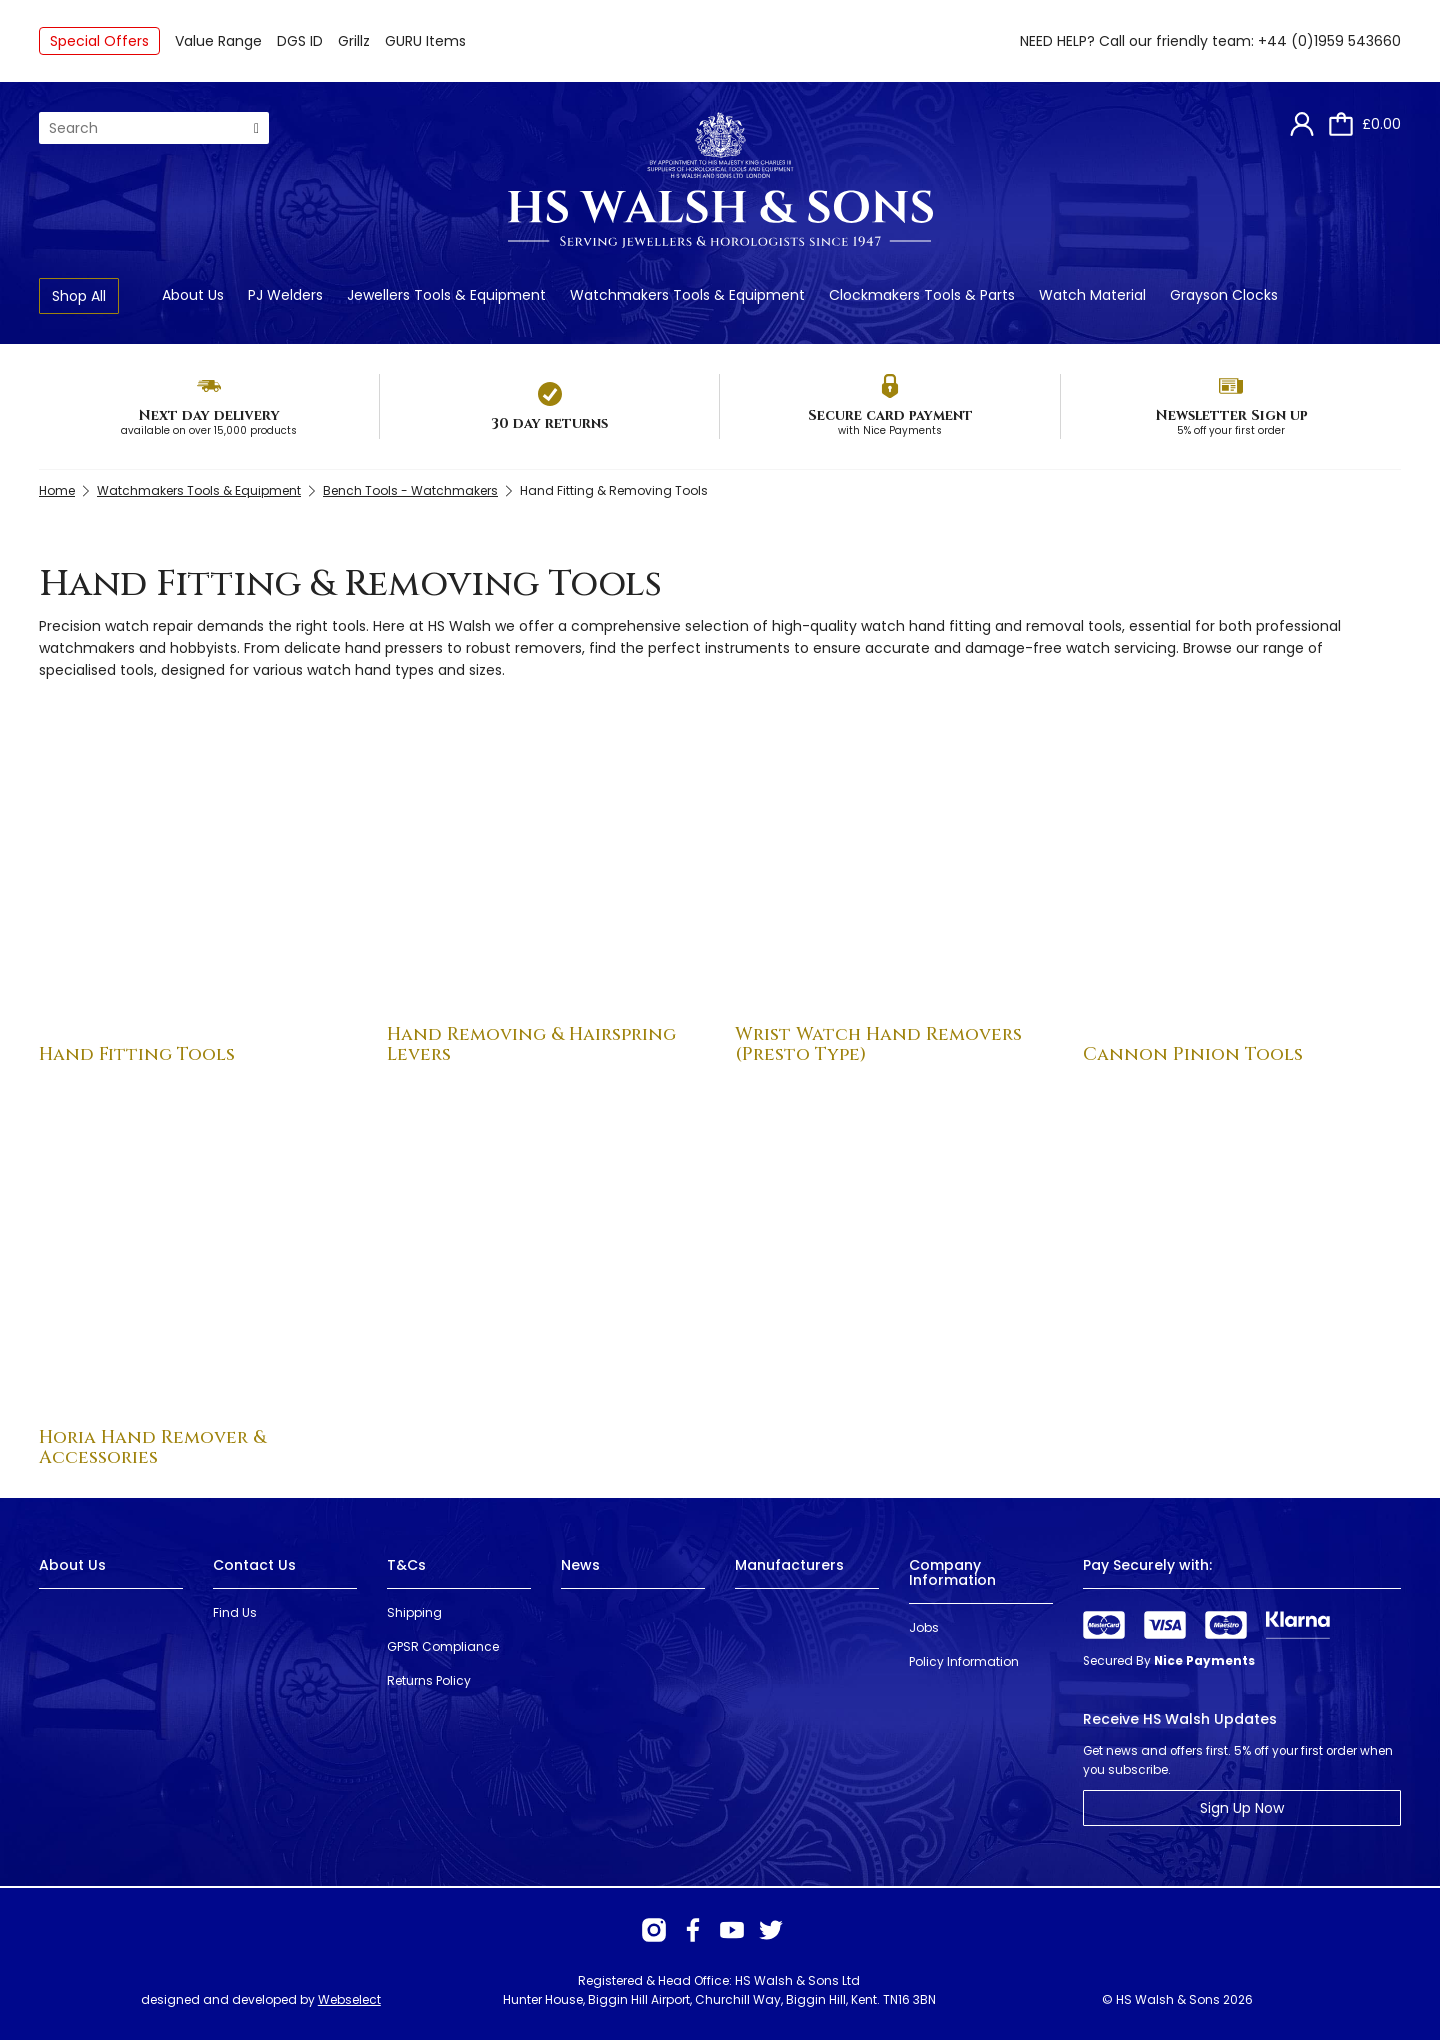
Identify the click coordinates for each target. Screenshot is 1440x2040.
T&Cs (406, 1565)
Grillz (354, 41)
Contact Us (254, 1565)
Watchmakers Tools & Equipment (687, 295)
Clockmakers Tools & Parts (922, 295)
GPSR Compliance (443, 1646)
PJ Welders (285, 295)
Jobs (924, 1627)
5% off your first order (1231, 430)
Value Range (218, 41)
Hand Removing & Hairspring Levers (531, 1044)
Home (57, 490)
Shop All (79, 296)
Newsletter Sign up (1231, 415)
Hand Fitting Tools (137, 1054)
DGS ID (300, 41)
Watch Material (1092, 295)
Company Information (952, 1572)
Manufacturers (789, 1565)
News (580, 1565)
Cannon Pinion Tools (1193, 1054)
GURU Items (425, 41)
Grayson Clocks (1224, 295)
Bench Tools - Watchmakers (410, 490)
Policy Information (964, 1661)
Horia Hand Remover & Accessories (152, 1447)
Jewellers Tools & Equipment (446, 295)
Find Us (235, 1612)
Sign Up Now (1242, 1808)
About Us (193, 295)
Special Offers (99, 41)
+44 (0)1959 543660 (1329, 41)
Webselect (349, 1999)
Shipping (414, 1612)
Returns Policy (429, 1680)
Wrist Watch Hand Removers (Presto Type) (878, 1044)
